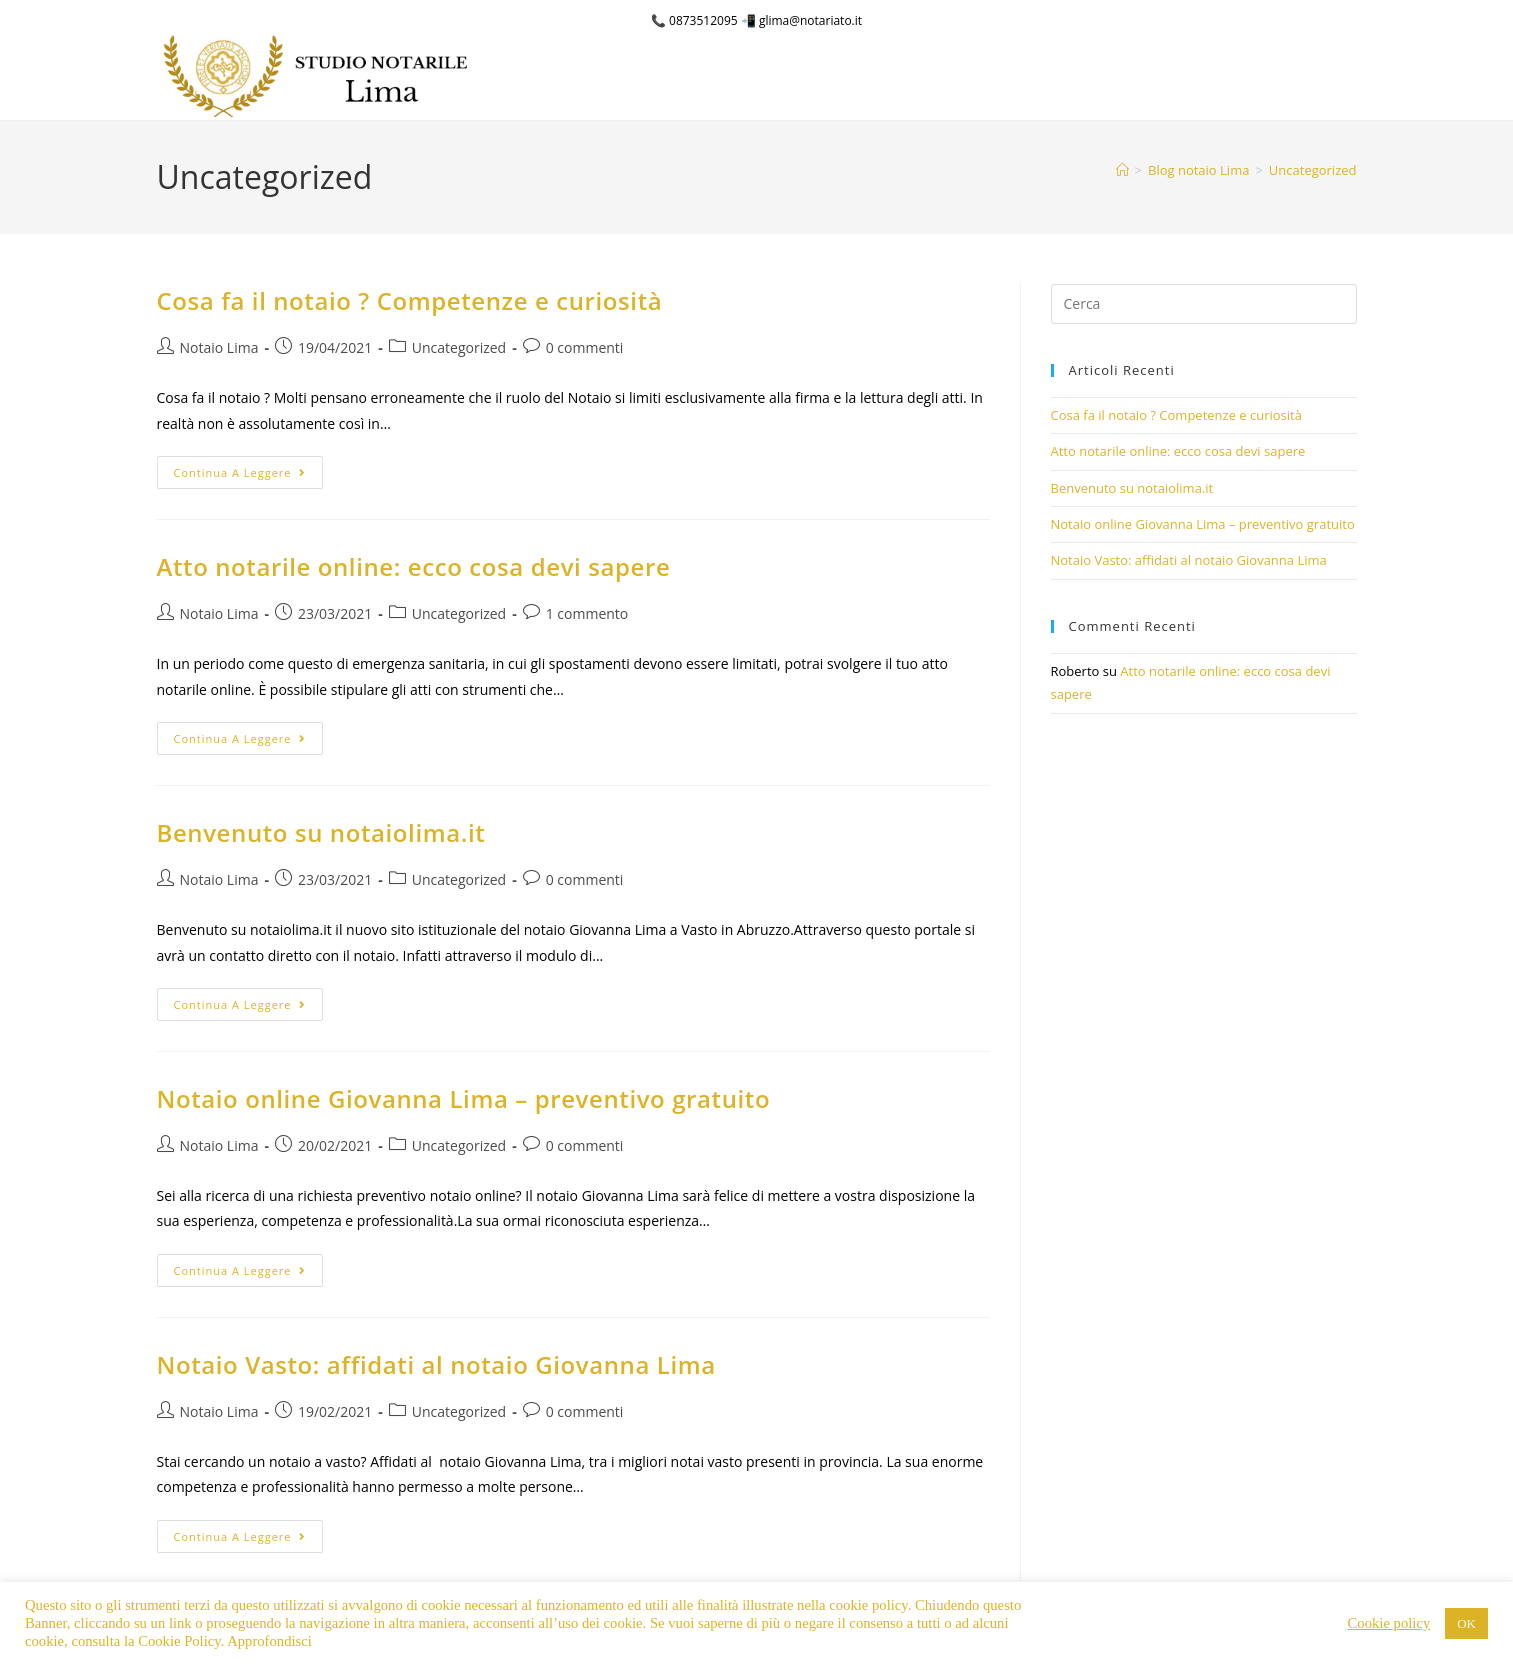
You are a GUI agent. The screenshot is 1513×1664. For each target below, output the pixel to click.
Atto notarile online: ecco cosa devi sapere (414, 566)
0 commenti (585, 347)
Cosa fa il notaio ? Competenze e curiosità (410, 300)
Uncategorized (1313, 170)
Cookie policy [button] (1389, 1623)
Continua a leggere (249, 468)
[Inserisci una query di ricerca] (1204, 304)
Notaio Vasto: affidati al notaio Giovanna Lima (436, 1364)
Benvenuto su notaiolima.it (321, 832)
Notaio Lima (219, 347)
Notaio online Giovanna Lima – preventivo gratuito (464, 1098)
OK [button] (1466, 1623)
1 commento (587, 613)
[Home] (1122, 170)
